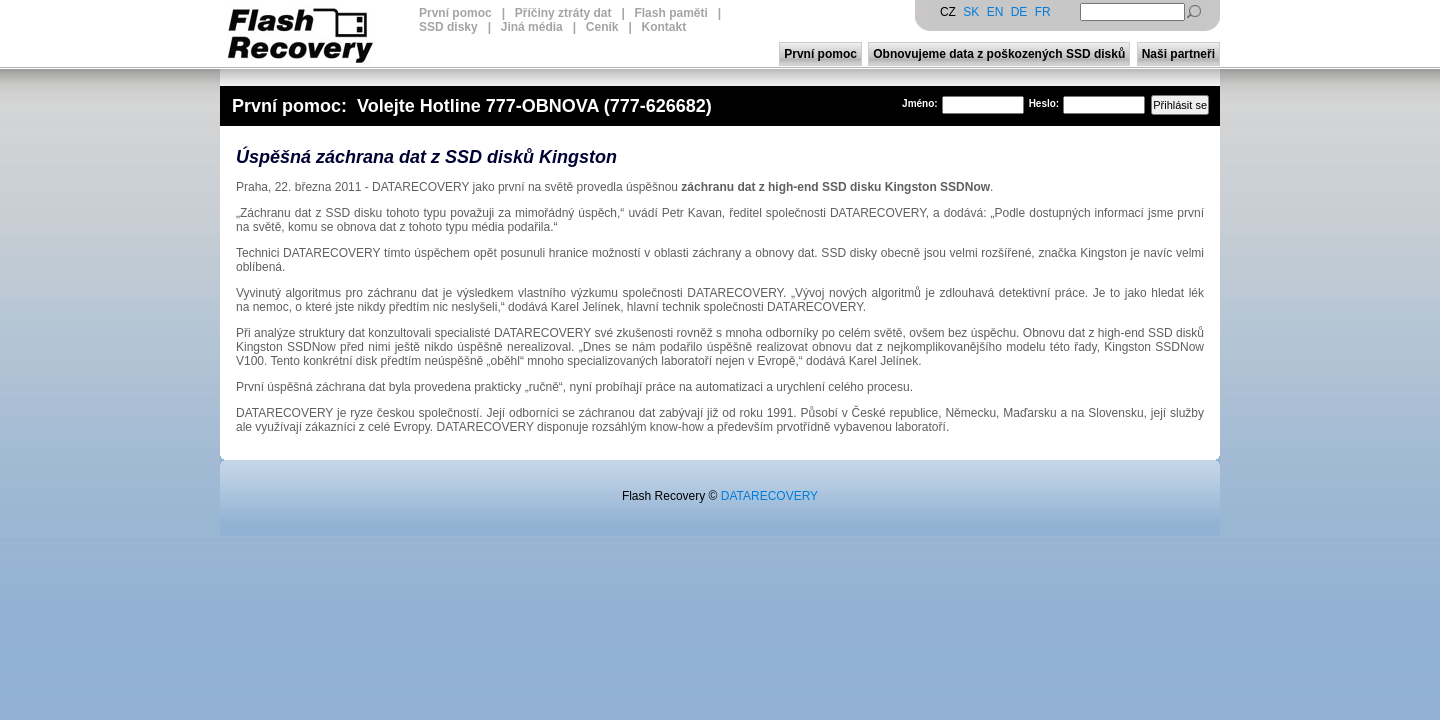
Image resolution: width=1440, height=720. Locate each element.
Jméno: (920, 103)
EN (995, 12)
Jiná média (532, 27)
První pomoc (455, 13)
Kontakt (664, 27)
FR (1043, 12)
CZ (948, 12)
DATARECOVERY (769, 496)
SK (971, 12)
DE (1019, 12)
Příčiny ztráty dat (563, 13)
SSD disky (448, 27)
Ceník (602, 27)
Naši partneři (1178, 54)
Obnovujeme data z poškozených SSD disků (999, 54)
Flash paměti (670, 13)
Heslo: (1044, 103)
